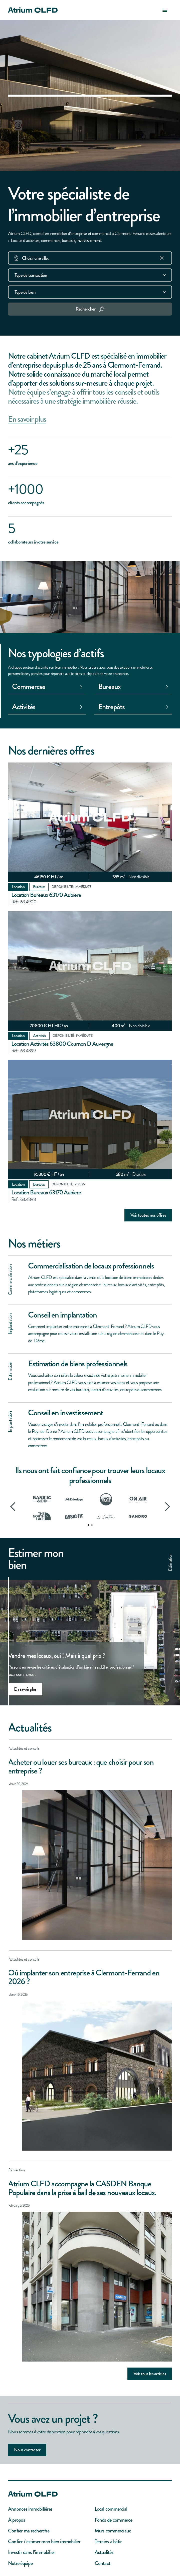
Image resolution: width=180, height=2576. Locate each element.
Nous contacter (27, 2449)
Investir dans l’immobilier (31, 2552)
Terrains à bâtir (108, 2541)
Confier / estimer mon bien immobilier (44, 2541)
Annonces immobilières (30, 2509)
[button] (164, 10)
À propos (16, 2520)
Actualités (104, 2552)
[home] (33, 10)
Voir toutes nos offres (148, 1215)
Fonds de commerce (113, 2520)
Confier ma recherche (28, 2530)
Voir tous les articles (149, 2373)
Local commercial (111, 2509)
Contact (102, 2563)
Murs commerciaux (113, 2530)
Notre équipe (20, 2563)
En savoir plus (25, 1689)
